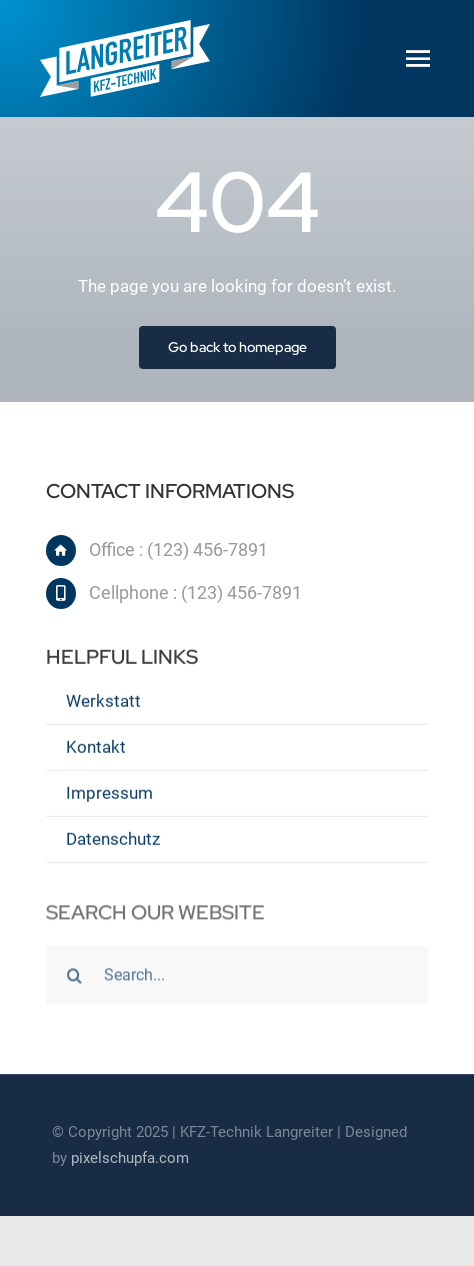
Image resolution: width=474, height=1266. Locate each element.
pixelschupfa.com (130, 1158)
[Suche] (75, 977)
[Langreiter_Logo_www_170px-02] (125, 28)
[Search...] (237, 977)
